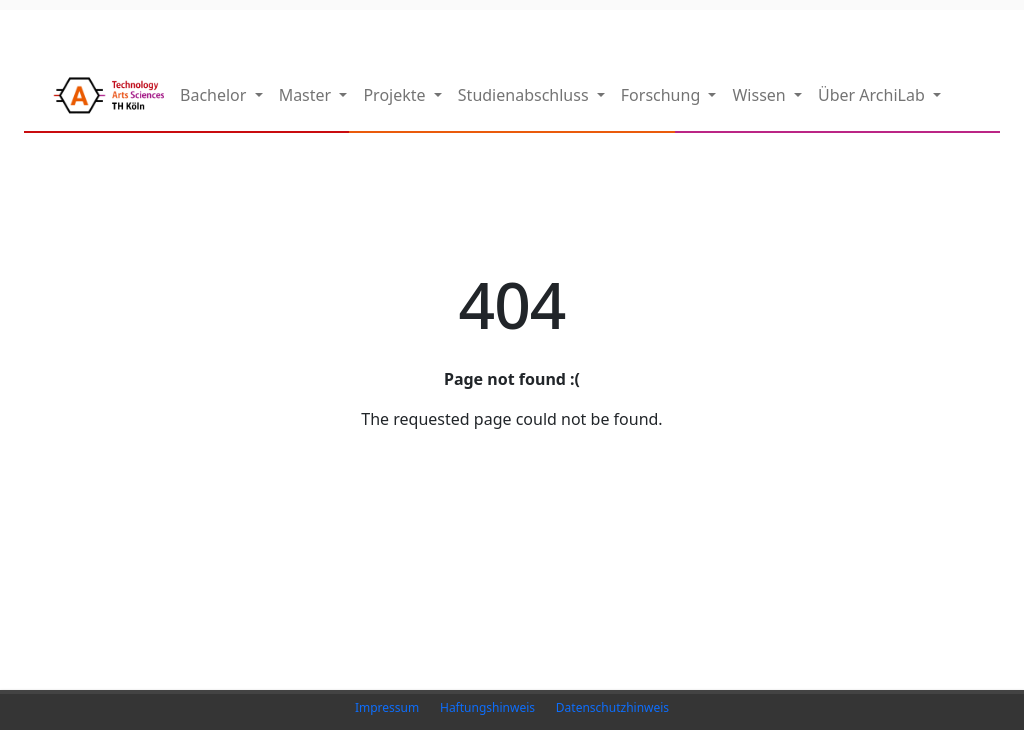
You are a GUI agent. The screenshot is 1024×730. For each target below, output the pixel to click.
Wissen (760, 95)
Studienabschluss (525, 95)
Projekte (396, 95)
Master (307, 95)
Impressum (387, 707)
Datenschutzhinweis (612, 707)
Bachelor (215, 95)
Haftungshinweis (487, 707)
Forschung (663, 95)
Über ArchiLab (873, 95)
